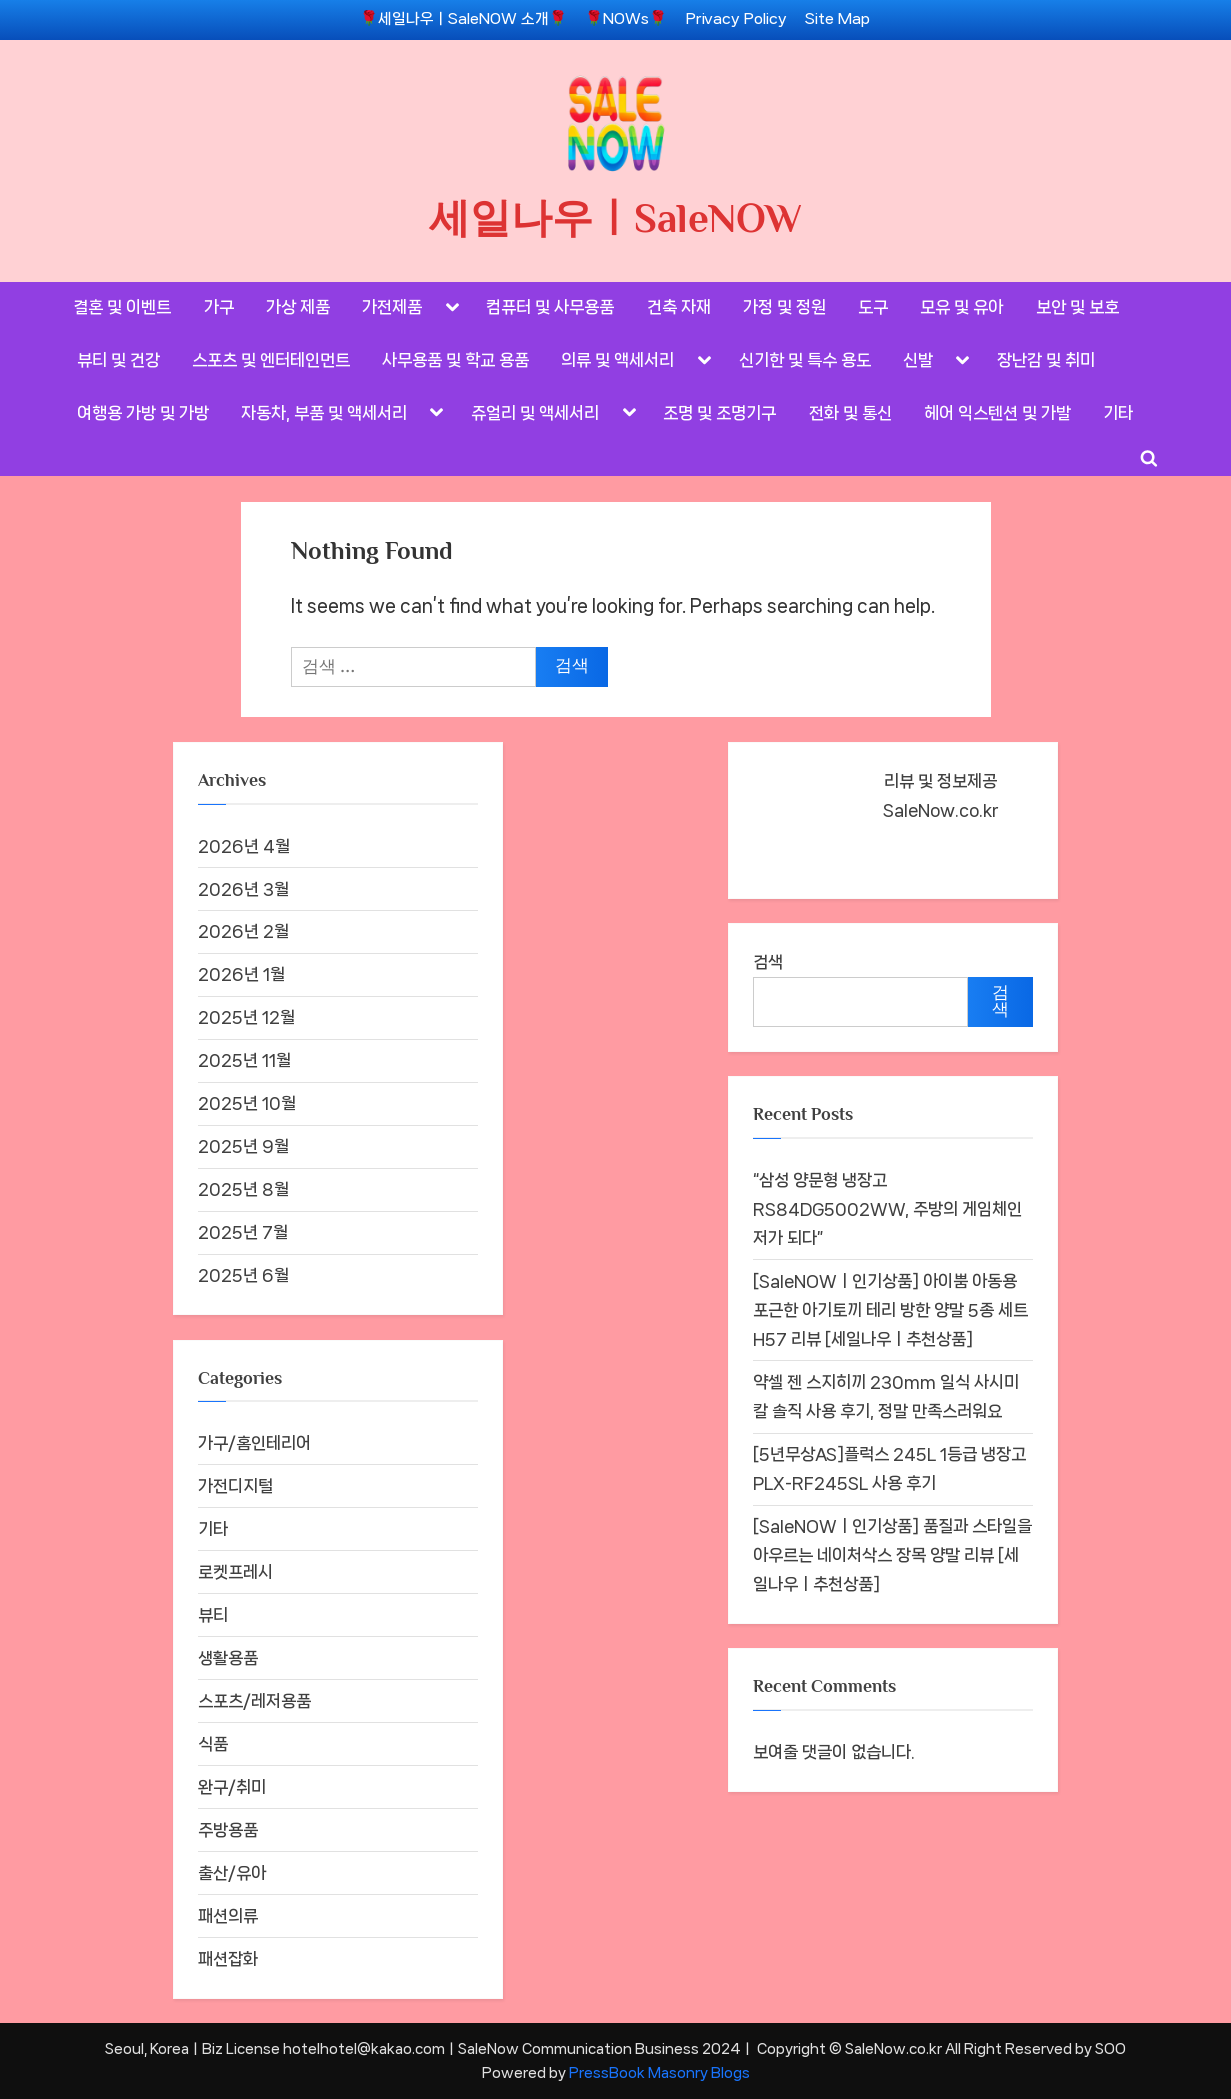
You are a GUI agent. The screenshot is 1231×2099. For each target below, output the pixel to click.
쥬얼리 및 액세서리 (535, 413)
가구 (219, 307)
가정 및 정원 (784, 307)
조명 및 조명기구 (719, 413)
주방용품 (228, 1830)
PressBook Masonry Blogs (659, 2072)
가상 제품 (298, 307)
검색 (768, 962)
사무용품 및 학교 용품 (455, 360)
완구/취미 (232, 1787)
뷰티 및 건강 (118, 360)
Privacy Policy (736, 19)
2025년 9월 (243, 1146)
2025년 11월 (244, 1060)
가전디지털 (235, 1486)
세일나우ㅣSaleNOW (615, 218)
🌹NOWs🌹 (626, 19)
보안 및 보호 (1077, 307)
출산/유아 (232, 1873)
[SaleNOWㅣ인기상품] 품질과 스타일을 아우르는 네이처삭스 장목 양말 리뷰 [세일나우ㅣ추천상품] (892, 1555)
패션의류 (228, 1916)
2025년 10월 (247, 1103)
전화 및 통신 (850, 413)
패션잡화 (228, 1959)
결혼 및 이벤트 (122, 307)
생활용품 (228, 1658)
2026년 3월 (243, 889)
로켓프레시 (235, 1572)
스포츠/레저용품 (254, 1701)
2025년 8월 (243, 1189)
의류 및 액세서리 (617, 360)
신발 (918, 360)
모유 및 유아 (961, 307)
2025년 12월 (246, 1017)
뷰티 (213, 1615)
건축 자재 (679, 307)
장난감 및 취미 (1046, 360)
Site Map (837, 19)
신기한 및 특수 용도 (805, 360)
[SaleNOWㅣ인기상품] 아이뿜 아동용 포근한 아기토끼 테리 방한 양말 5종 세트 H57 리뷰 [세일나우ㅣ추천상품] (890, 1310)
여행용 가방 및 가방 (143, 413)
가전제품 (392, 307)
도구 (873, 307)
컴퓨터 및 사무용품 (550, 307)
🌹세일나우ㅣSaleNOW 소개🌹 (463, 19)
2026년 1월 (241, 974)
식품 (213, 1744)
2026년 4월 (244, 846)
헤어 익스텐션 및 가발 (997, 413)
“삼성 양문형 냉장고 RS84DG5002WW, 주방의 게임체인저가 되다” (887, 1209)
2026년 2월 (243, 931)
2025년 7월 (243, 1232)
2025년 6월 (243, 1275)
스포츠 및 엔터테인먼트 (271, 360)
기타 (1118, 413)
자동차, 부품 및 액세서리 (324, 413)
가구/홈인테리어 (254, 1443)
